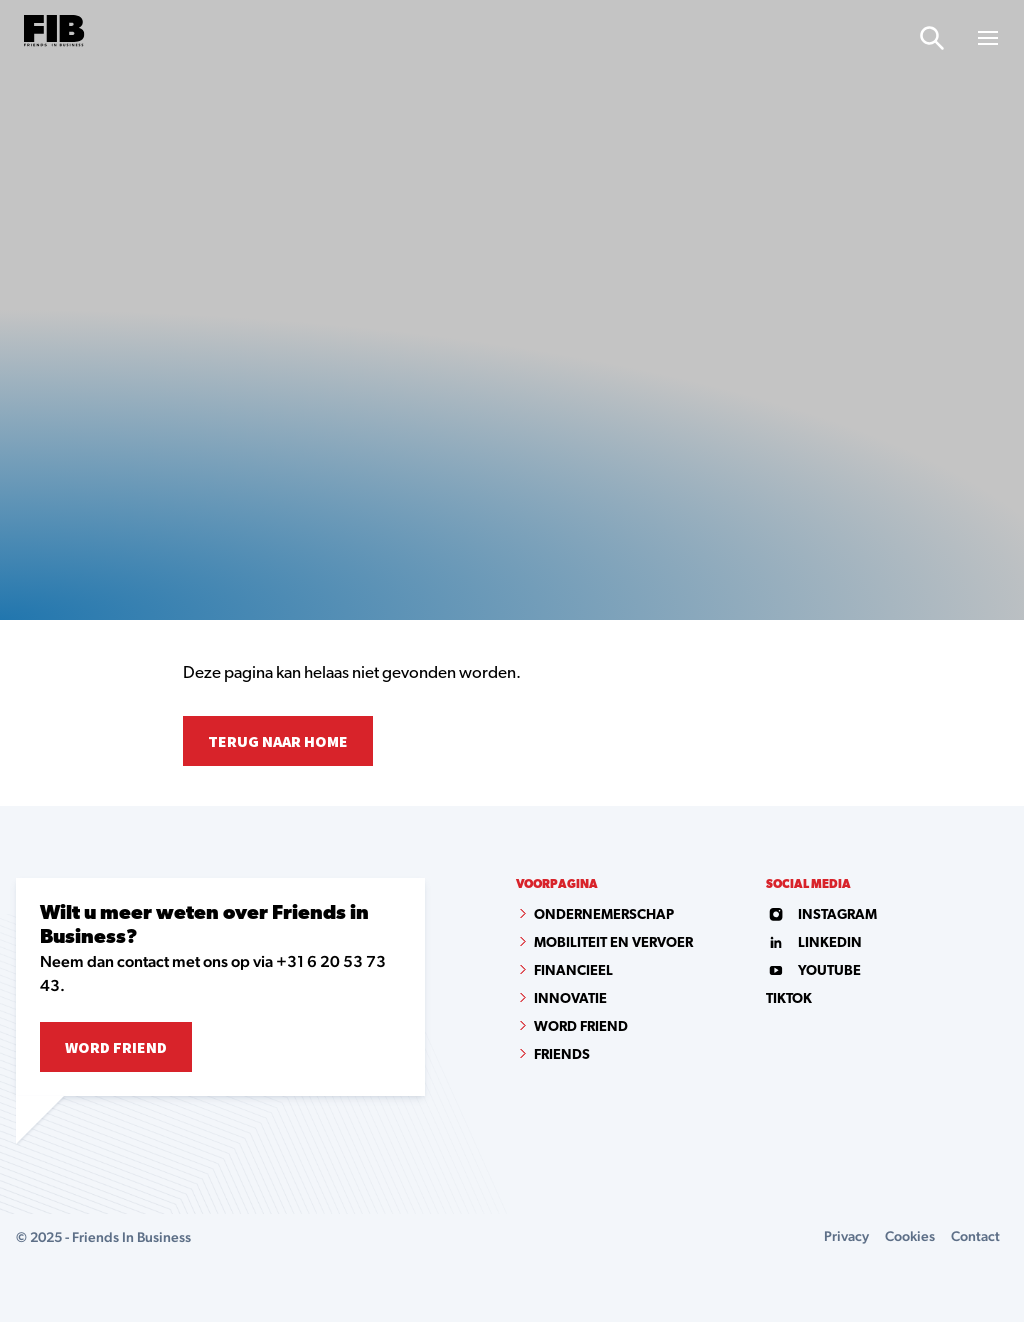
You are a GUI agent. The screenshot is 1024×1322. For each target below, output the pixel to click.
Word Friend (116, 1047)
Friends (562, 1055)
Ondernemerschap (604, 915)
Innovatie (570, 999)
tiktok (789, 999)
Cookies (910, 1236)
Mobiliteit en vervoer (613, 943)
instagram (821, 915)
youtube (813, 971)
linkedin (814, 943)
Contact (975, 1236)
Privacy (846, 1236)
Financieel (573, 971)
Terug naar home (278, 741)
